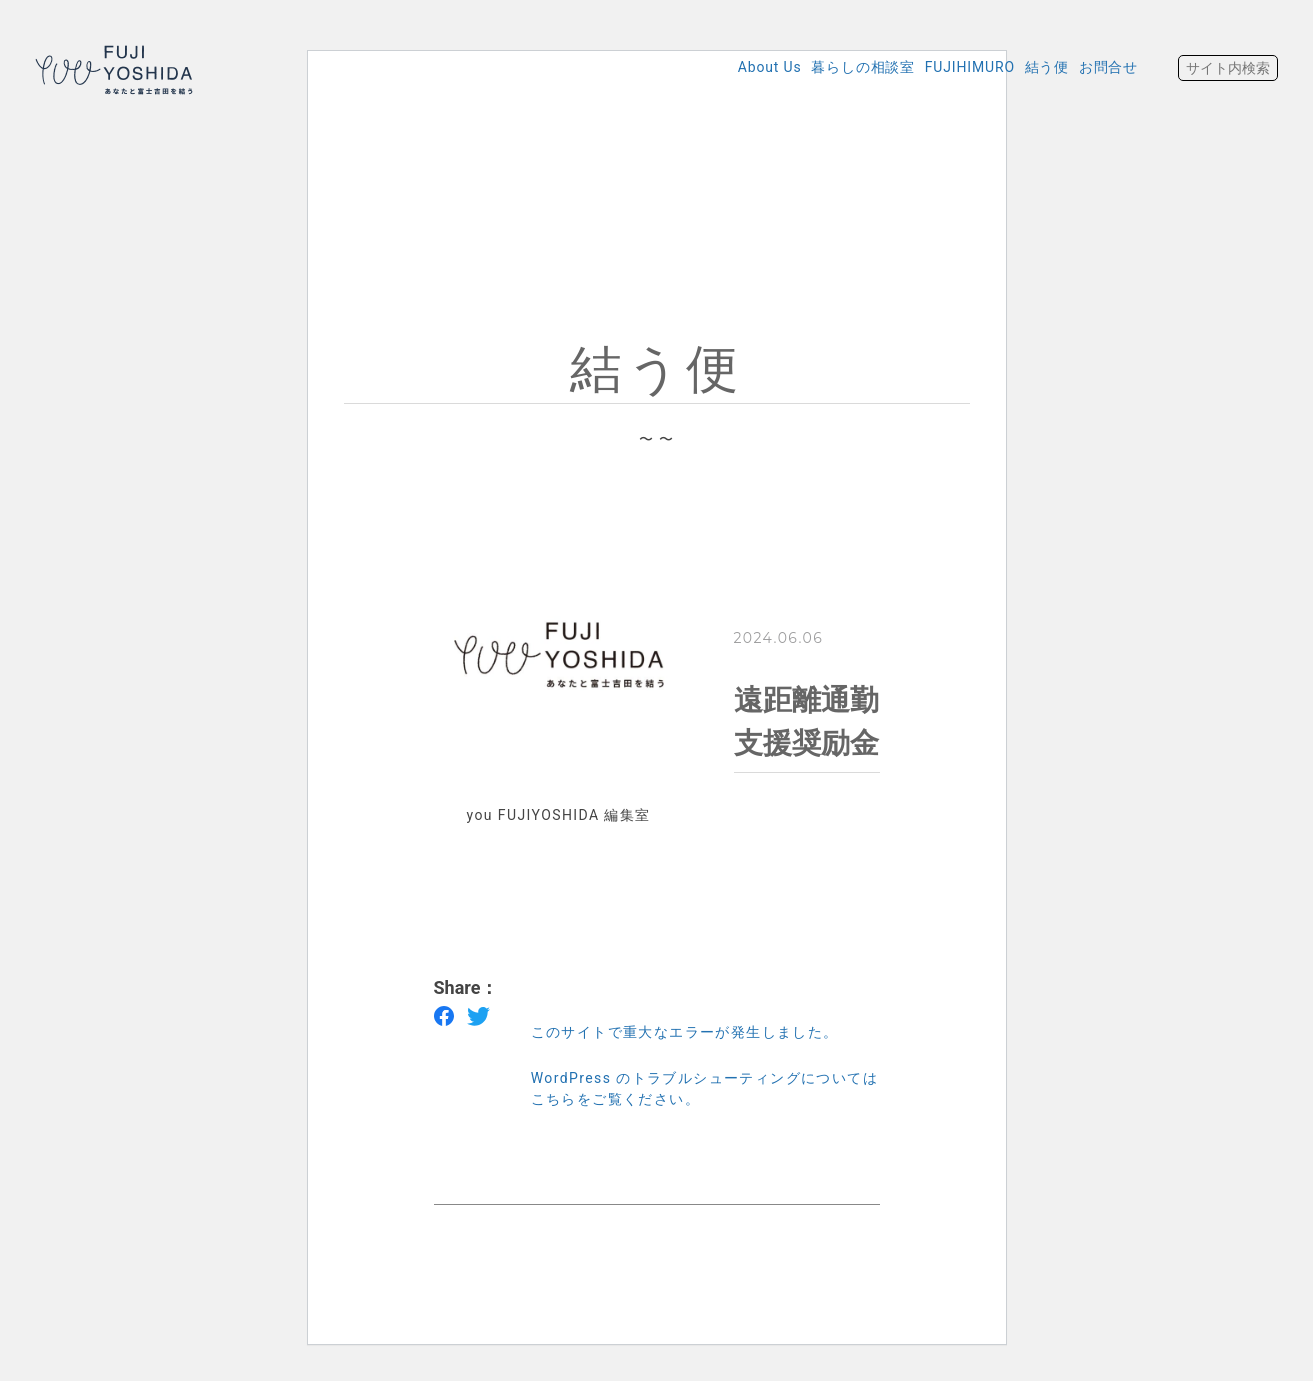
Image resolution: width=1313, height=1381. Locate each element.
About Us (687, 67)
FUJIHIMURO (924, 67)
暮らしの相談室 (799, 67)
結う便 (1019, 67)
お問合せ (1099, 67)
